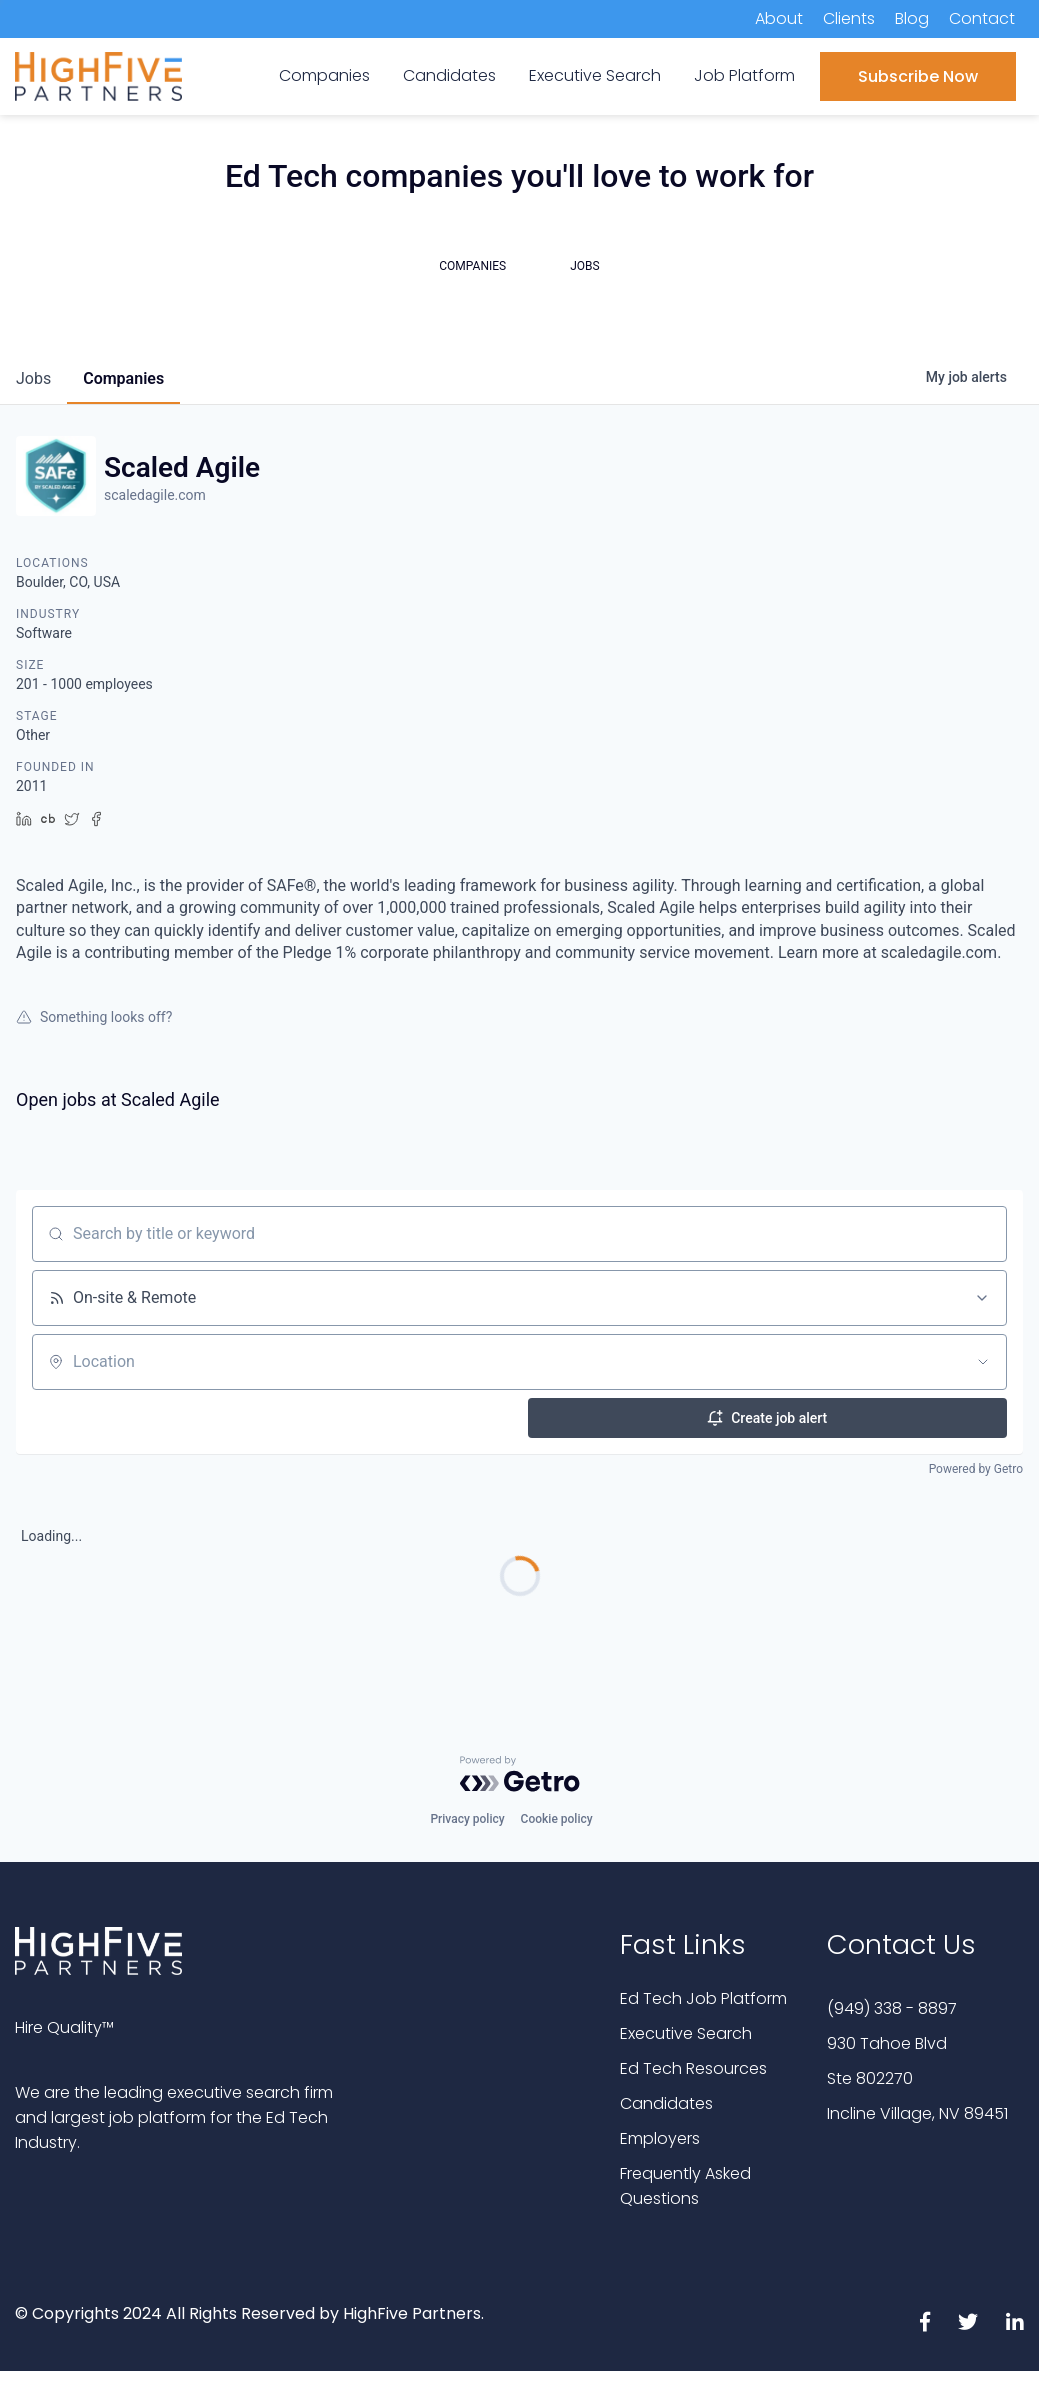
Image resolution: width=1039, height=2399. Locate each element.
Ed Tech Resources (693, 2068)
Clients (849, 18)
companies (123, 378)
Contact (982, 18)
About (779, 18)
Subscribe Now (918, 76)
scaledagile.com (155, 495)
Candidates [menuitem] (449, 75)
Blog (912, 18)
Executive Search (686, 2033)
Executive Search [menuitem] (595, 75)
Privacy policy (467, 1819)
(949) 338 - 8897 (892, 2008)
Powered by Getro (976, 1469)
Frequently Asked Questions (685, 2186)
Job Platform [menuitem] (744, 75)
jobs (33, 378)
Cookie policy (557, 1819)
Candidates (666, 2103)
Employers (660, 2138)
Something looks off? (94, 1017)
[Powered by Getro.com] (520, 1774)
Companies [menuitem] (324, 75)
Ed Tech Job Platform (703, 1998)
